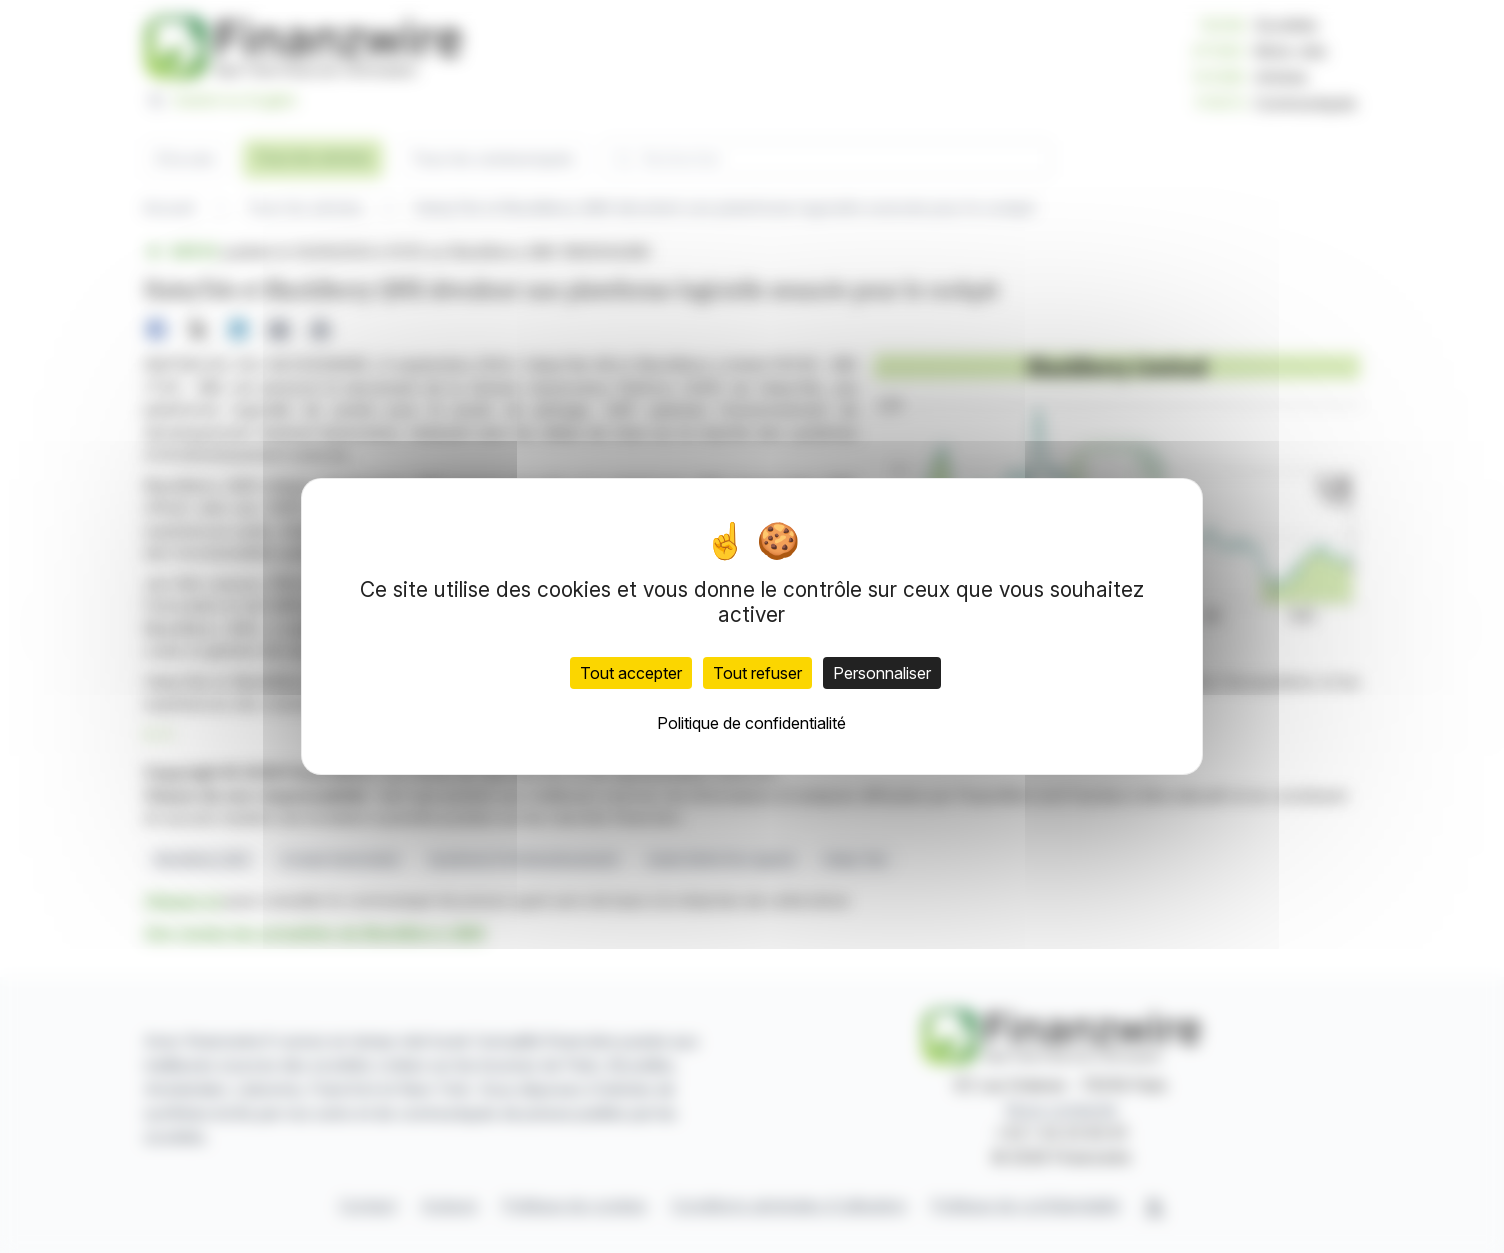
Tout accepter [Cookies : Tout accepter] (631, 673)
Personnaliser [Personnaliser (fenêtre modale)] (882, 673)
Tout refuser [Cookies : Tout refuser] (757, 673)
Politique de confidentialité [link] (751, 723)
